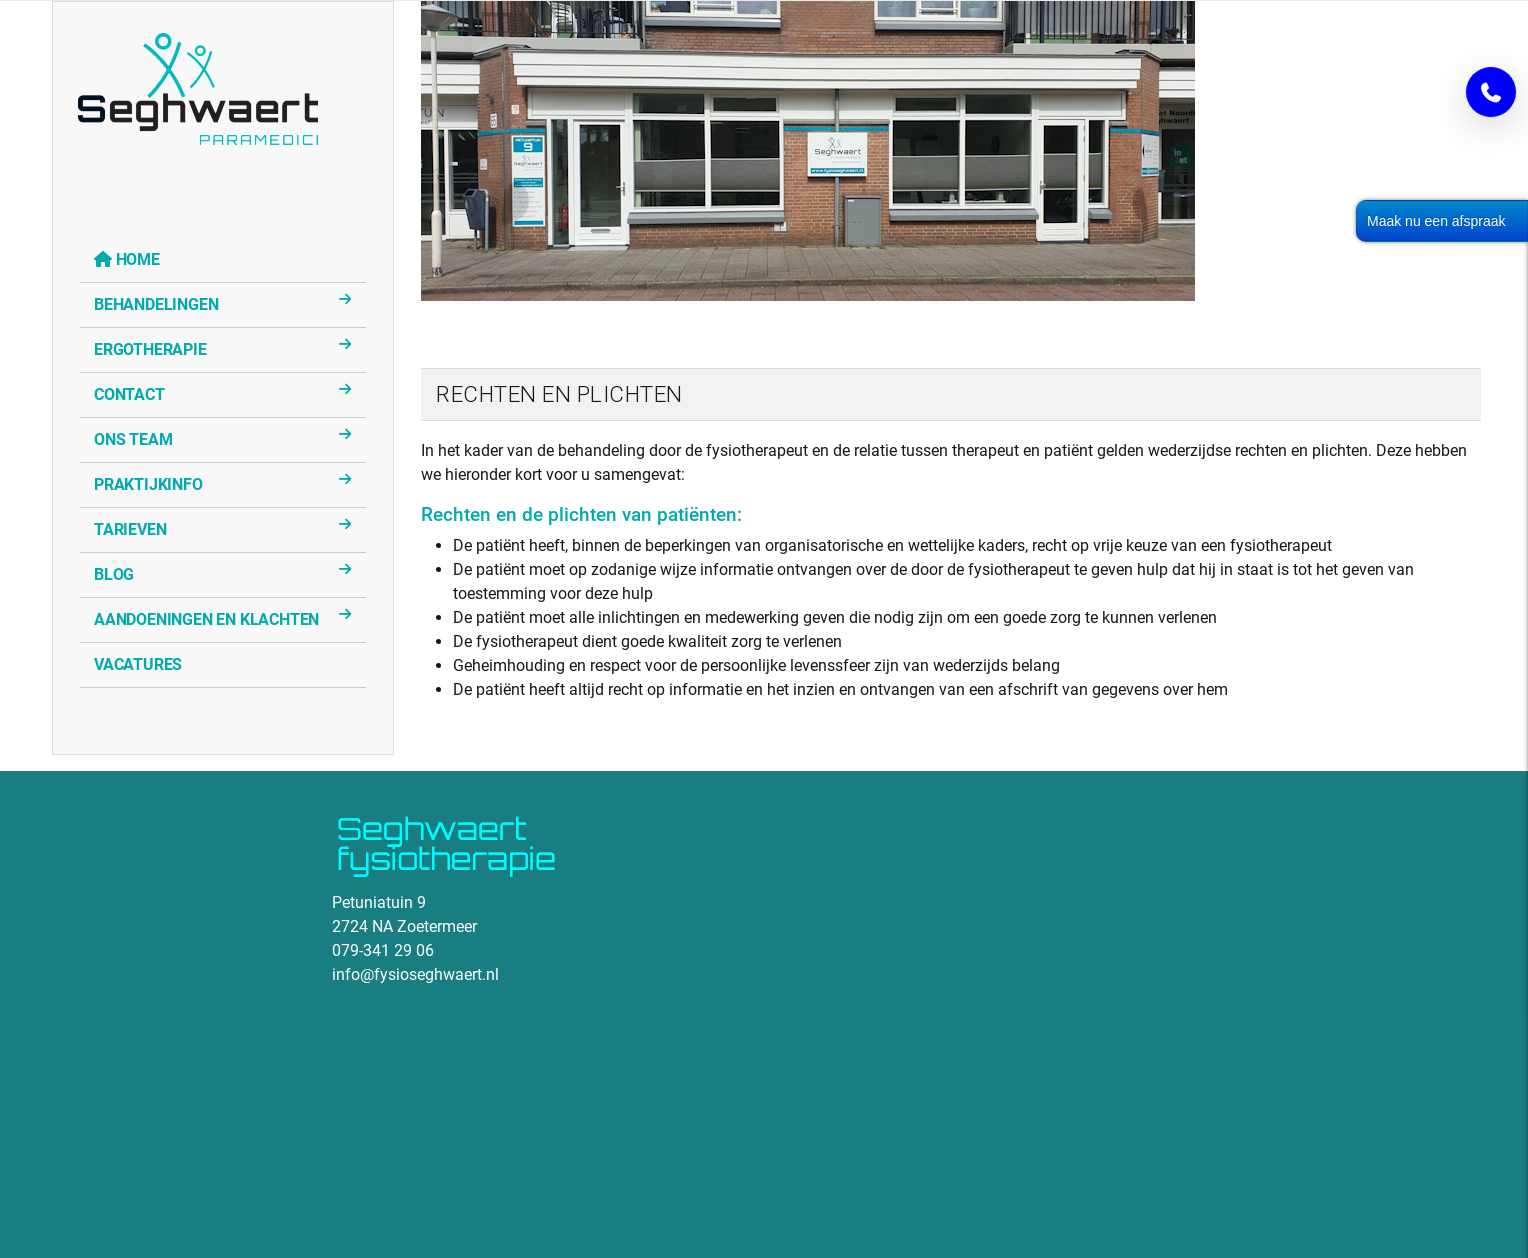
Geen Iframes (182, 1014)
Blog (114, 574)
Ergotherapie (150, 349)
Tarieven (130, 529)
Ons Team (133, 439)
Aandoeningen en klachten (206, 619)
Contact (129, 394)
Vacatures (138, 664)
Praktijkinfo (148, 484)
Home (138, 259)
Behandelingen (156, 304)
